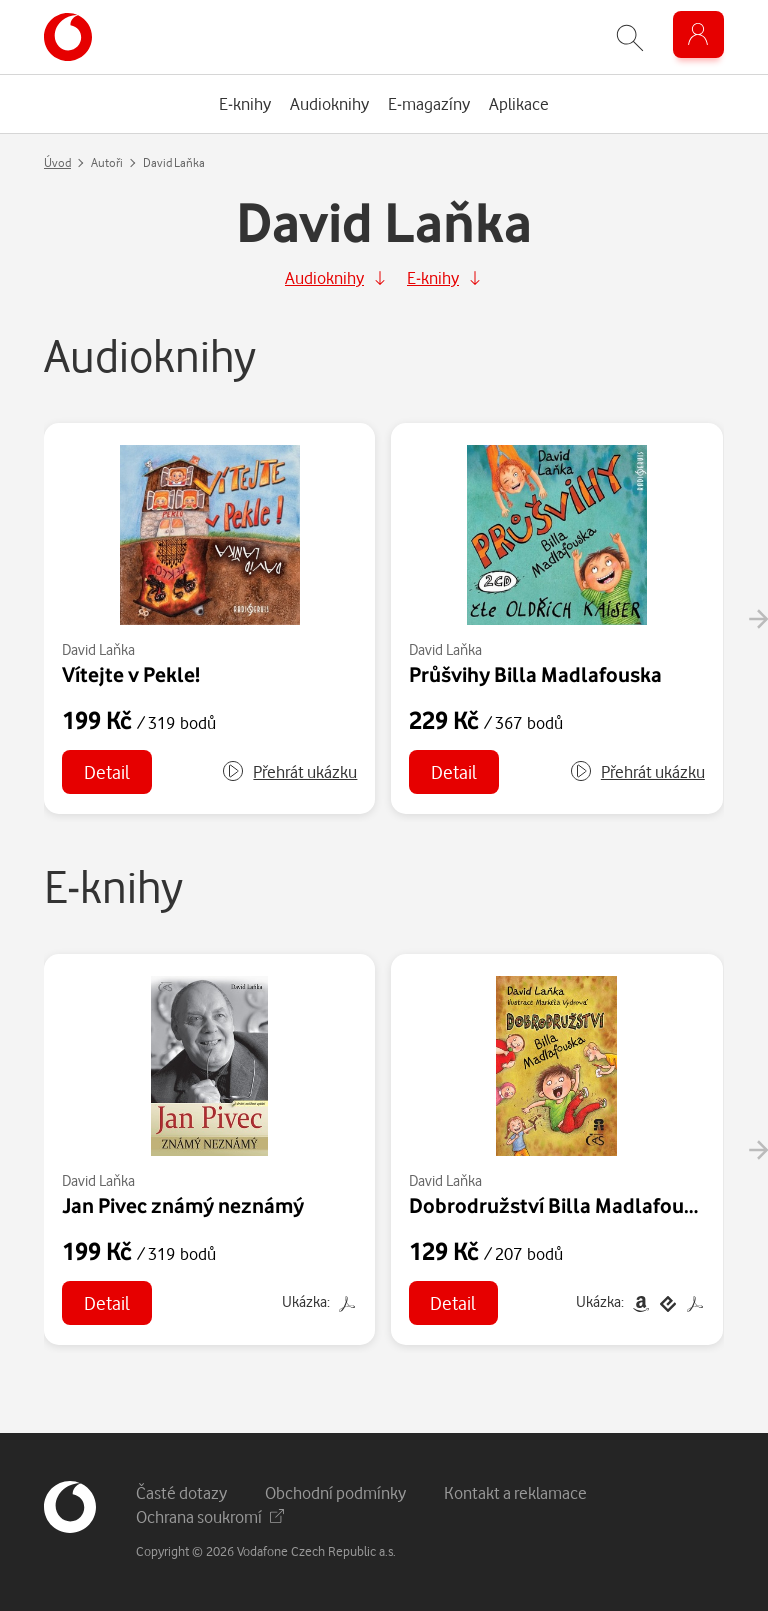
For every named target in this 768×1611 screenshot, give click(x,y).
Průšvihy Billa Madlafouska (535, 674)
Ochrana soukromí (210, 1516)
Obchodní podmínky (335, 1492)
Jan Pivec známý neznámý (183, 1205)
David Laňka (98, 649)
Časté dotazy (181, 1492)
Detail (107, 771)
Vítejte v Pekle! (131, 674)
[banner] (68, 37)
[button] (289, 772)
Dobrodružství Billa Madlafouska (562, 1205)
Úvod (57, 162)
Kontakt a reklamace (515, 1492)
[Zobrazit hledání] (630, 37)
